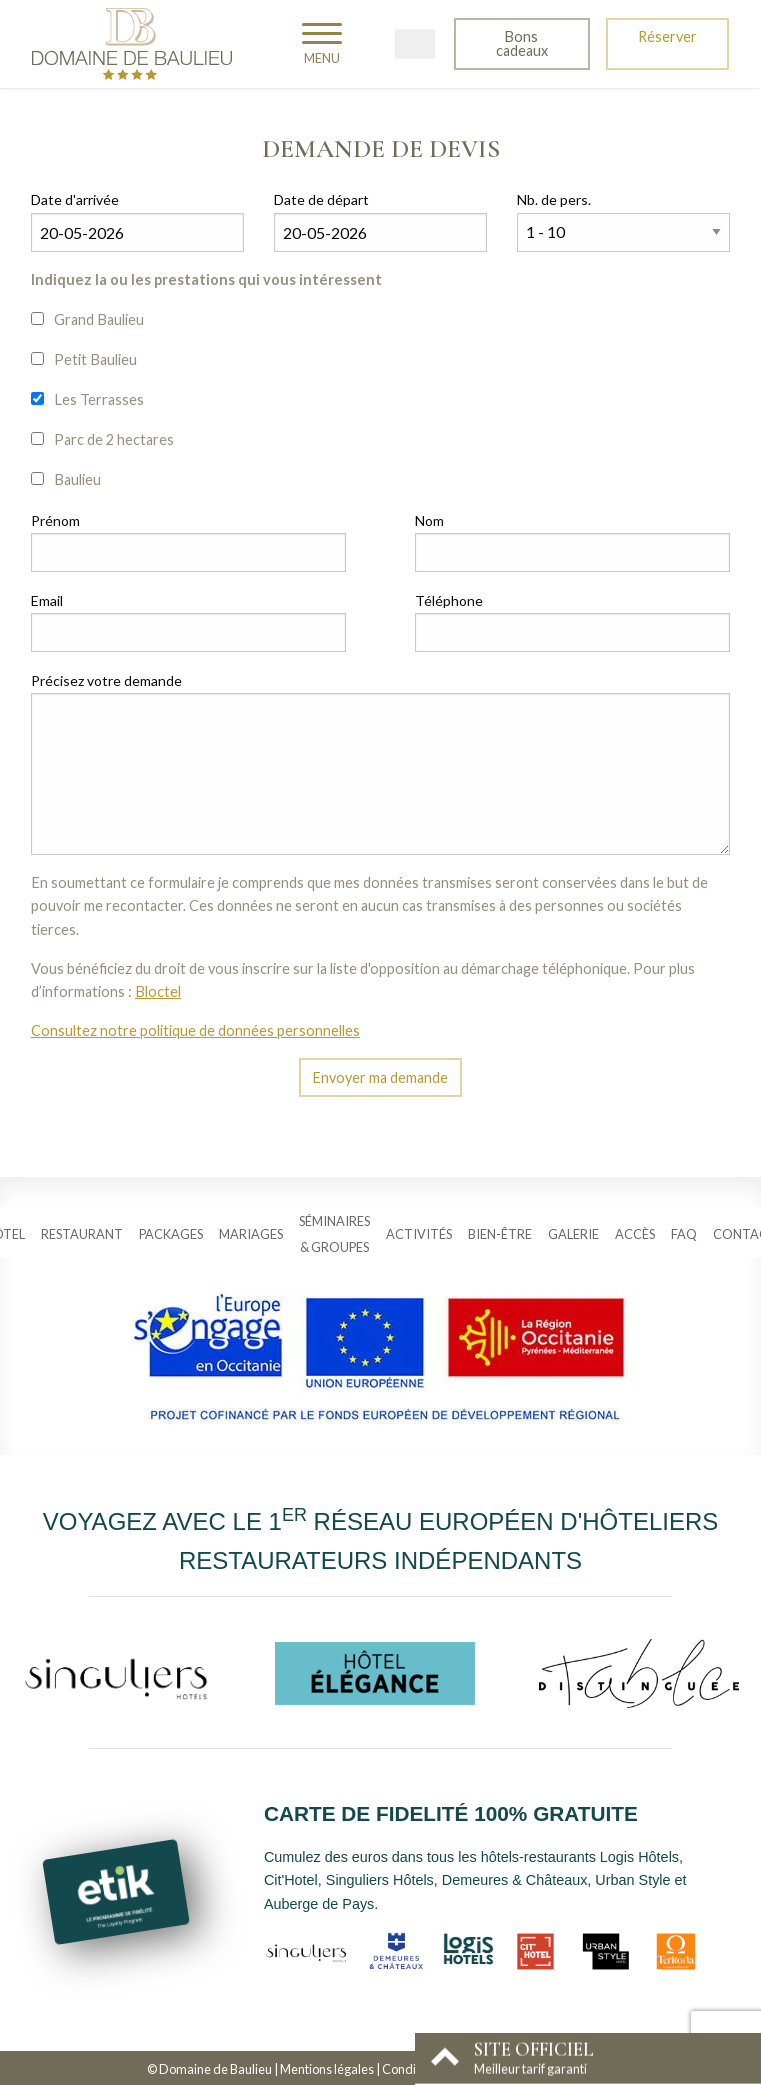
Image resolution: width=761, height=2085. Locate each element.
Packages (171, 1234)
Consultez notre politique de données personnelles (195, 1030)
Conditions (412, 2069)
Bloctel (158, 991)
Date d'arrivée (75, 199)
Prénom (55, 520)
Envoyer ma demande (380, 1077)
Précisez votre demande (106, 680)
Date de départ (321, 199)
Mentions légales (327, 2069)
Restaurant (82, 1234)
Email (47, 600)
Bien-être (500, 1234)
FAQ (684, 1234)
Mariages (251, 1234)
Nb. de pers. (554, 199)
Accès (635, 1234)
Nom (429, 520)
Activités (419, 1234)
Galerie (573, 1234)
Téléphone (449, 600)
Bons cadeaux (522, 43)
